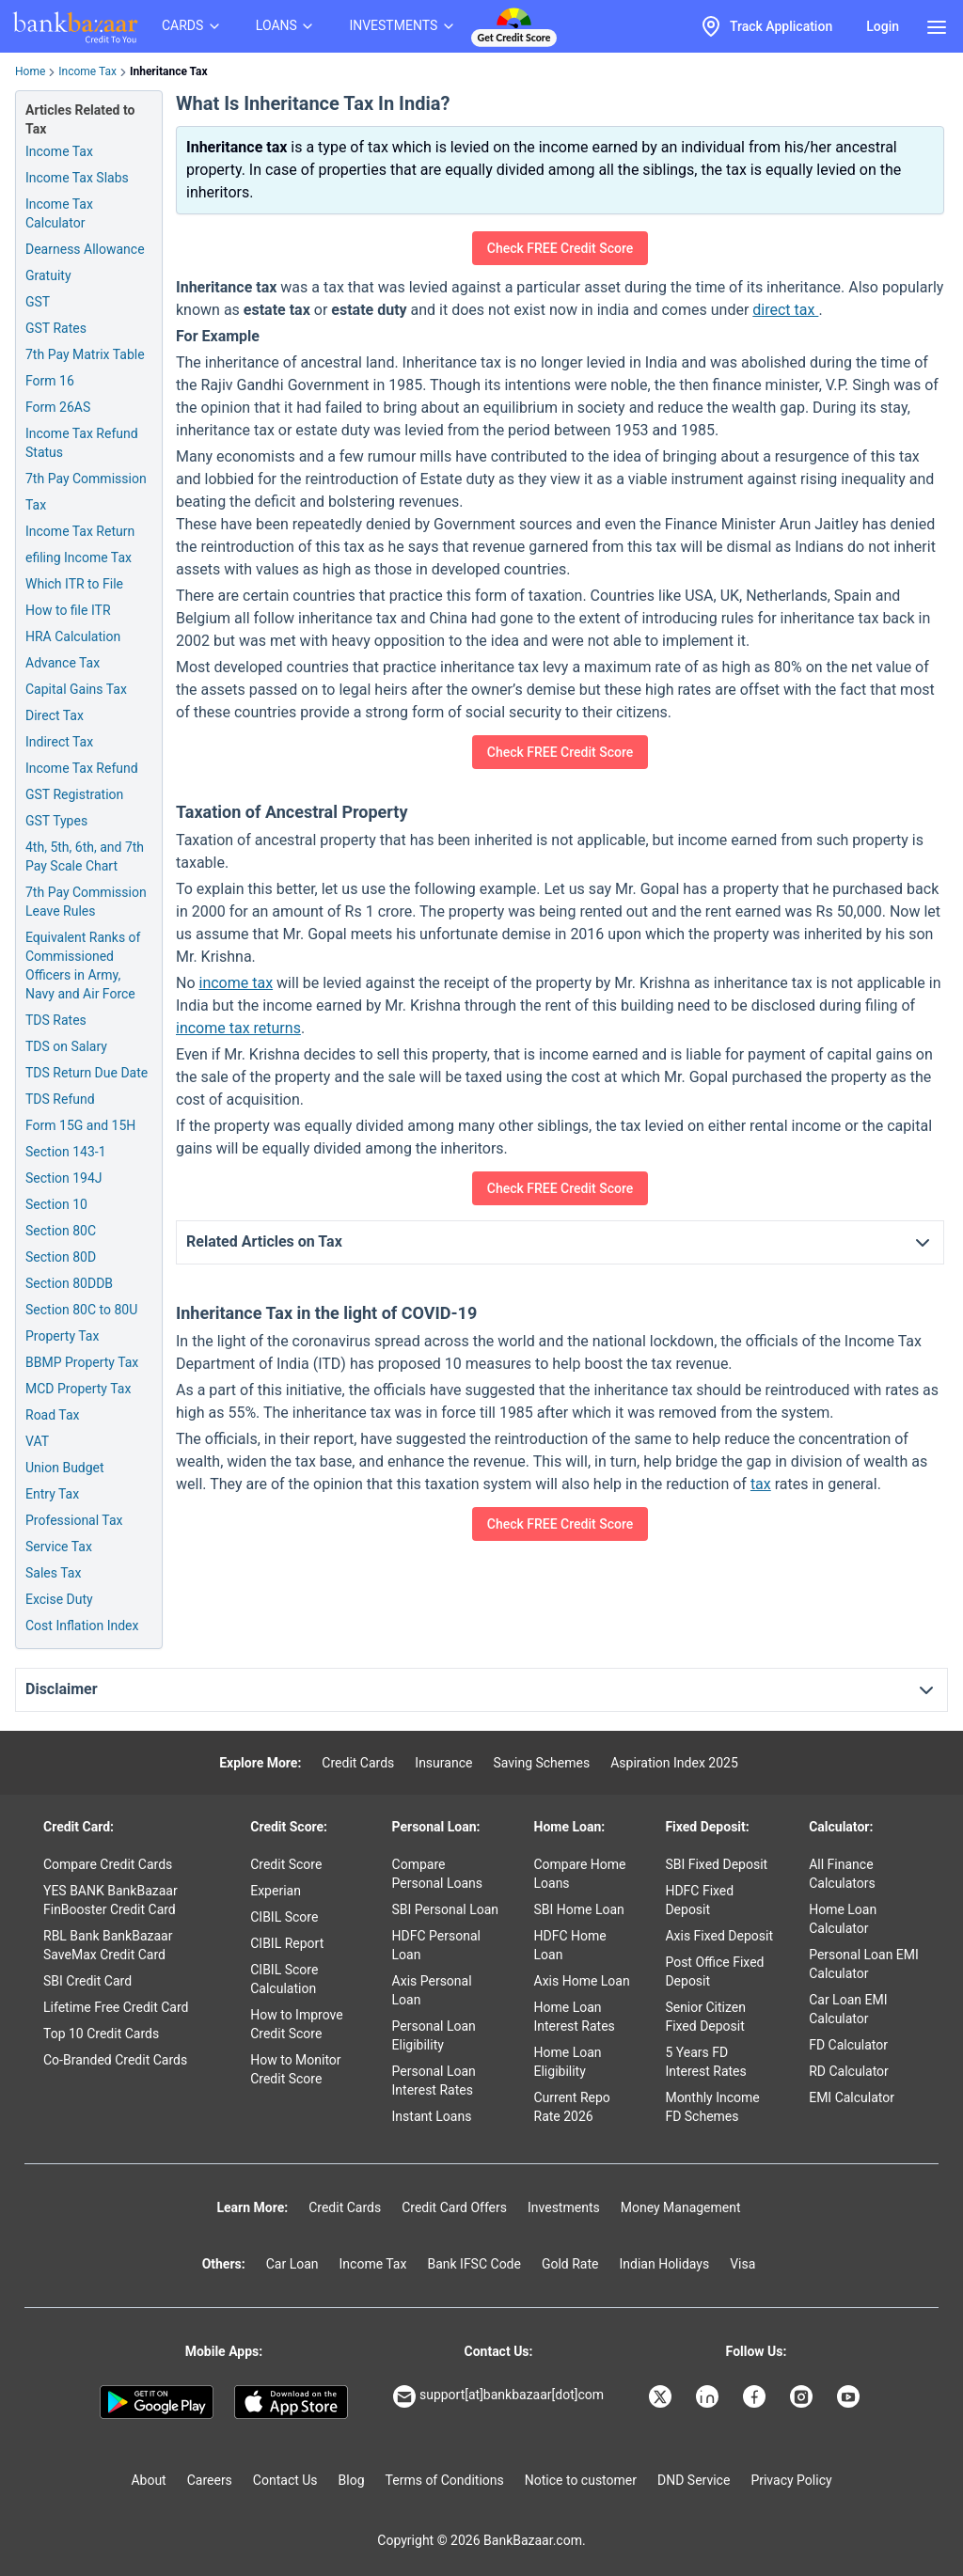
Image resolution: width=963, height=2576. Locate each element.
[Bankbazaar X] (662, 2396)
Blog (352, 2480)
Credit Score (286, 1864)
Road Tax (52, 1414)
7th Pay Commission (86, 478)
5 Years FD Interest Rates (705, 2062)
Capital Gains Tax (76, 689)
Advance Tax (62, 662)
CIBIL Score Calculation (284, 1979)
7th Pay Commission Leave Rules (86, 902)
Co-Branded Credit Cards (115, 2059)
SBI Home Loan (579, 1909)
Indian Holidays (664, 2263)
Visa (742, 2263)
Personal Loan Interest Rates (434, 2080)
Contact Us (285, 2480)
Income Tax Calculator (59, 213)
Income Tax (87, 71)
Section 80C (60, 1230)
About (148, 2480)
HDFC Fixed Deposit (699, 1900)
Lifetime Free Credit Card (115, 2007)
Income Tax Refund (81, 768)
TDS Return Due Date (86, 1072)
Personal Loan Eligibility (434, 2035)
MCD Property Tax (78, 1388)
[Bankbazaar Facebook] (756, 2396)
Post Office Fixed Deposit (714, 1971)
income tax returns (238, 1028)
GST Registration (74, 794)
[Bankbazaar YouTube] (850, 2396)
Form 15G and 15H (80, 1125)
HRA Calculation (72, 636)
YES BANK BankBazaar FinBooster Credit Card (110, 1900)
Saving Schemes (541, 1762)
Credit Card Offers (454, 2207)
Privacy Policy (790, 2480)
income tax (236, 983)
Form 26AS (57, 407)
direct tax (785, 310)
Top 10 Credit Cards (101, 2033)
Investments (564, 2207)
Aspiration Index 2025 (674, 1762)
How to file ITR (68, 610)
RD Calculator (849, 2071)
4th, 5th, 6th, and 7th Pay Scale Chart (84, 856)
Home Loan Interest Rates (574, 2017)
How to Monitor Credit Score (295, 2069)
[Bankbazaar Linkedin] (709, 2396)
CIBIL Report (287, 1943)
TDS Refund (60, 1099)
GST (37, 301)
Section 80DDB (69, 1283)
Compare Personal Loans (437, 1874)
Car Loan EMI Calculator (848, 2009)
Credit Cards (358, 1762)
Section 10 (56, 1204)
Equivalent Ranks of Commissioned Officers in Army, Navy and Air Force (82, 965)
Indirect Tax (59, 741)
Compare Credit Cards (107, 1864)
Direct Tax (54, 715)
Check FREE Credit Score (560, 248)
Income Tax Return (79, 531)
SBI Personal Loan (445, 1909)
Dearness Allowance (85, 249)
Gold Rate (570, 2263)
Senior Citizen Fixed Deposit (705, 2017)
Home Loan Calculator (842, 1919)
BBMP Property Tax (81, 1362)
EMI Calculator (851, 2097)
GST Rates (56, 328)
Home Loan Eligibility (568, 2062)
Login (882, 26)
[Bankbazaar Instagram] (803, 2396)
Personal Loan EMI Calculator (864, 1964)
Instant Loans (432, 2116)
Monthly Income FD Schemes (712, 2107)
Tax (35, 504)
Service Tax (58, 1546)
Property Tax (62, 1335)
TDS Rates (56, 1020)
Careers (209, 2480)
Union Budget (64, 1467)
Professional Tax (73, 1520)
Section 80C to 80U (81, 1309)
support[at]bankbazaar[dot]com (498, 2396)
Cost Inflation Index (81, 1625)
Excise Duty (59, 1599)
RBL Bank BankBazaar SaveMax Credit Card (107, 1945)
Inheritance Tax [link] (169, 71)
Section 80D (60, 1256)
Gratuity (48, 275)
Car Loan (292, 2263)
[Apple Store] (291, 2402)
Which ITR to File (74, 583)
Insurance (443, 1762)
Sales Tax (53, 1572)
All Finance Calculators (842, 1874)
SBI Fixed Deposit (716, 1864)
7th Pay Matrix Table (85, 354)
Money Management (681, 2207)
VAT (37, 1441)
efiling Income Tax (78, 557)
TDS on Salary (66, 1046)
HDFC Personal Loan (436, 1945)
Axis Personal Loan (432, 1990)
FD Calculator (848, 2044)
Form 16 (49, 380)
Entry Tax (52, 1493)
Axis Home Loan (582, 1980)
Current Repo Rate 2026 (572, 2107)
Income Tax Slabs (77, 177)
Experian (275, 1890)
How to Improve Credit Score (296, 2024)
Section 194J (64, 1178)
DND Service (693, 2480)
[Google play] (156, 2402)
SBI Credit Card (87, 1980)
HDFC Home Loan (570, 1945)
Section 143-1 (65, 1151)
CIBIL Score (284, 1916)
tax (760, 1484)
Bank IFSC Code (474, 2263)
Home (30, 71)
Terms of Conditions (445, 2480)
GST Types (56, 820)
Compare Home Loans (580, 1874)
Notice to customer (581, 2480)
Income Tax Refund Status (81, 443)
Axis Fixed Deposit (719, 1935)
